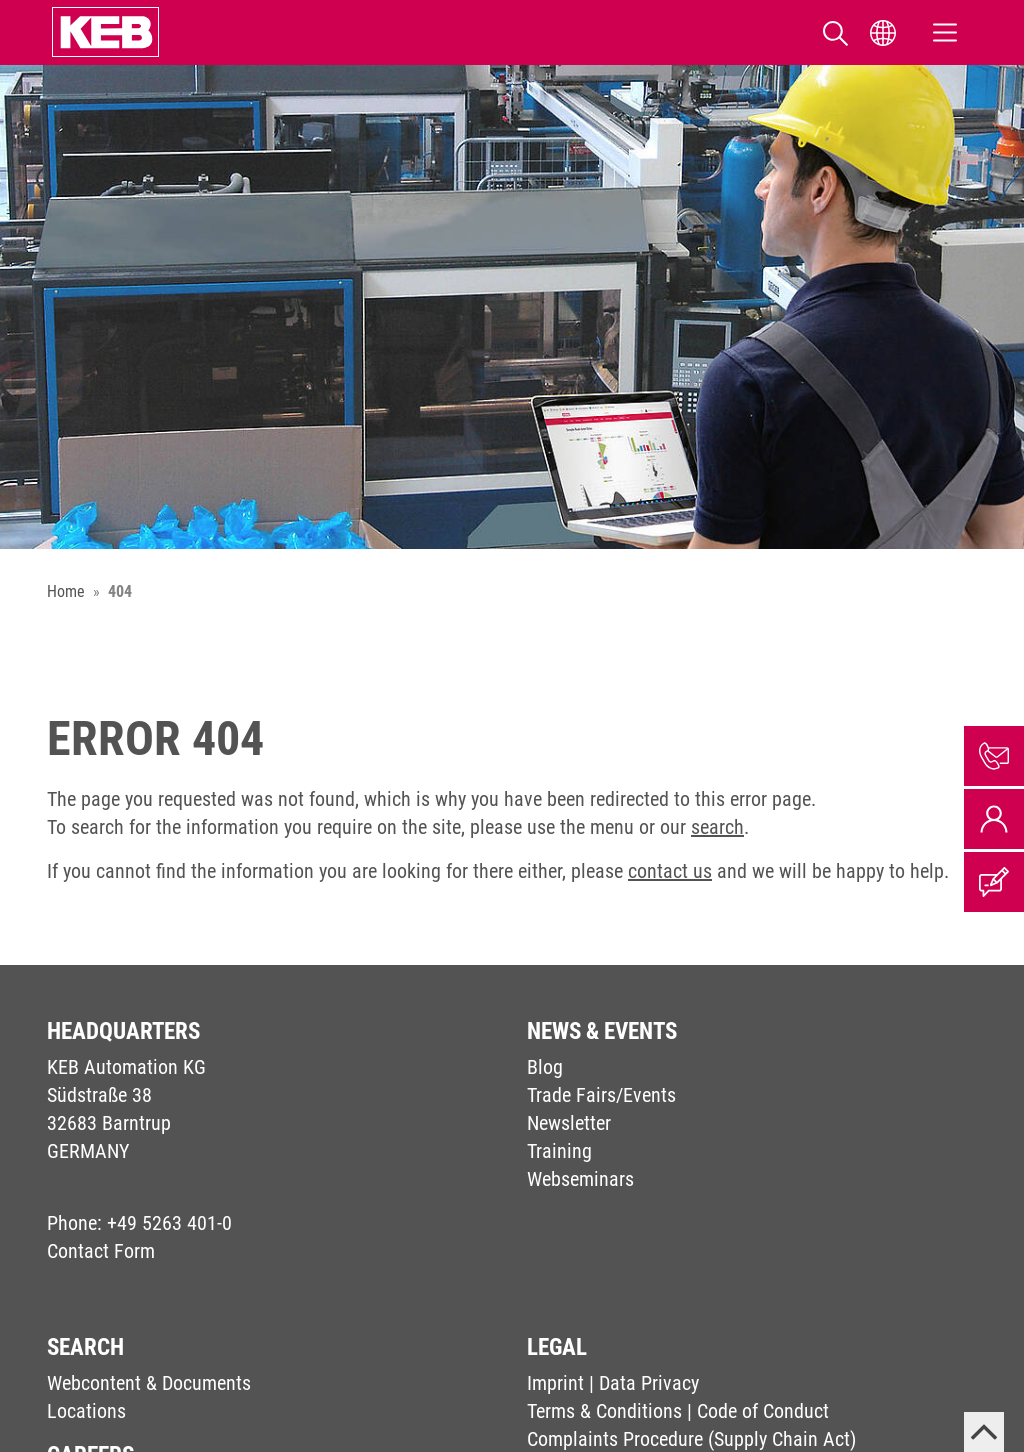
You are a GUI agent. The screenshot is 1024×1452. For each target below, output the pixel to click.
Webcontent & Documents (149, 1383)
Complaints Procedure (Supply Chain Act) (691, 1439)
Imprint (555, 1383)
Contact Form (101, 1251)
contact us (670, 871)
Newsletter (569, 1123)
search (717, 827)
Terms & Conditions (604, 1411)
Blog (545, 1067)
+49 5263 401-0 (169, 1223)
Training (559, 1151)
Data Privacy (649, 1383)
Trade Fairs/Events (601, 1095)
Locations (86, 1411)
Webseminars (580, 1179)
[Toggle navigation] (945, 32)
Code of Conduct (763, 1411)
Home (66, 591)
